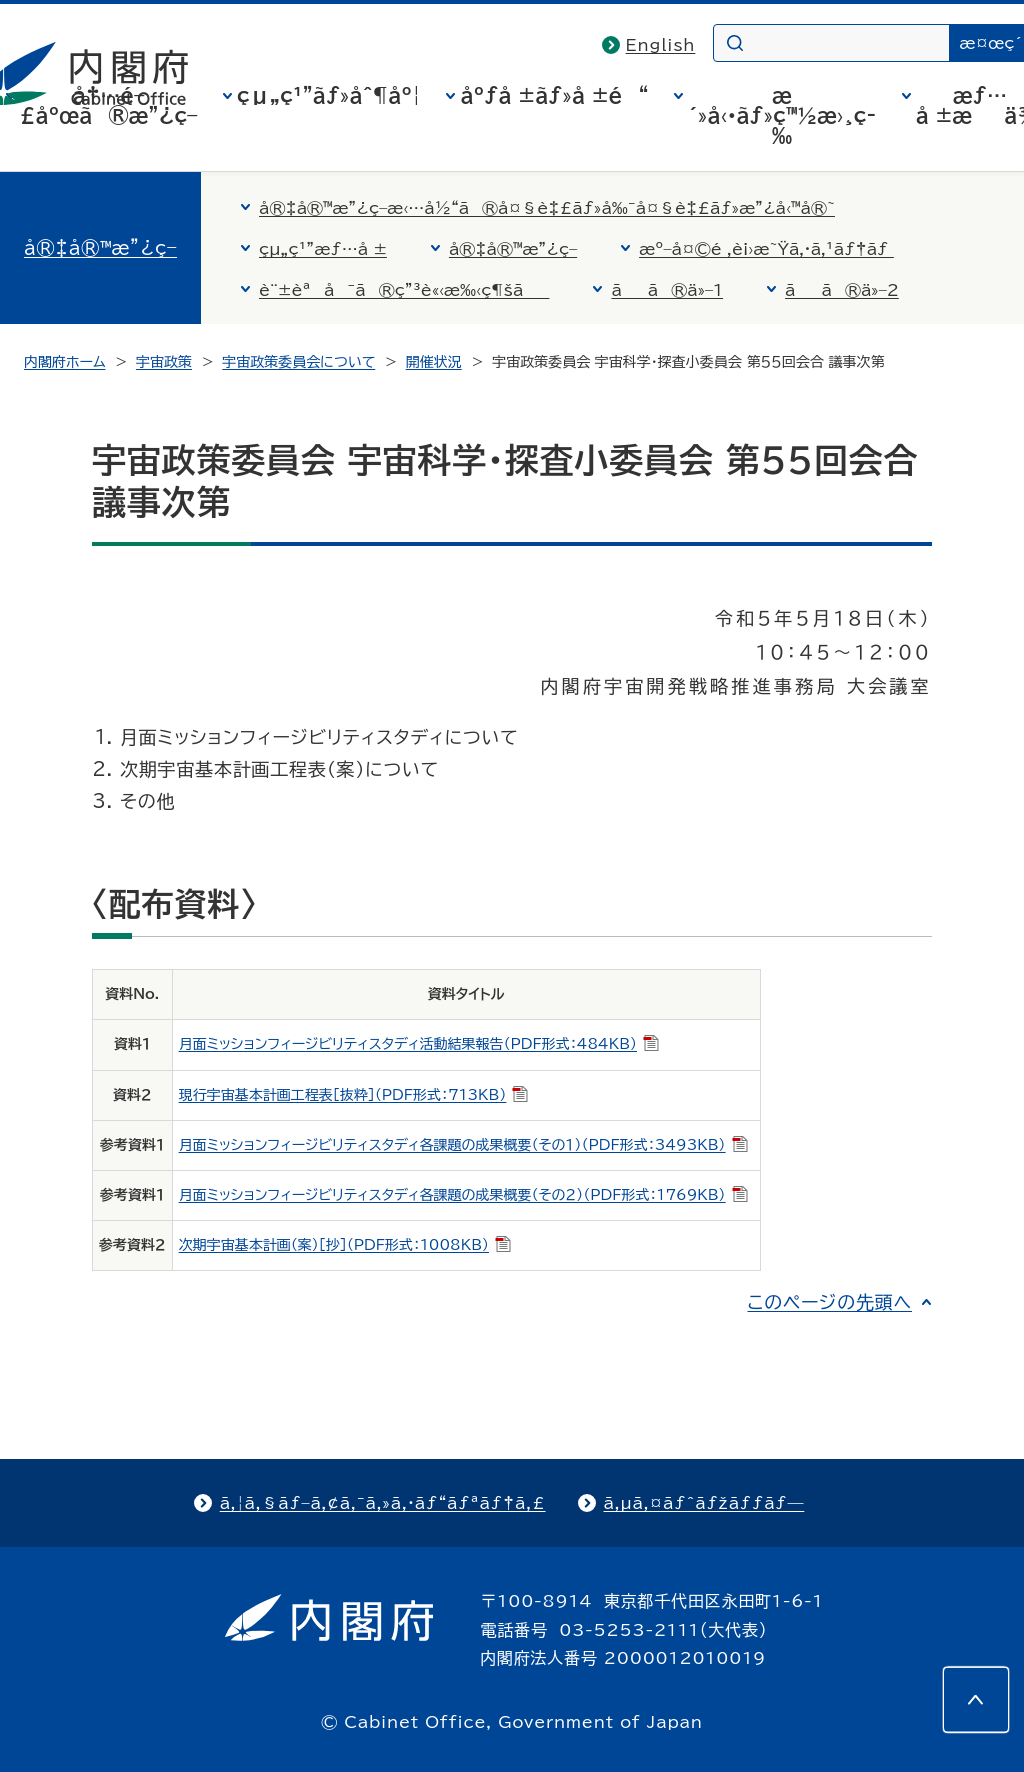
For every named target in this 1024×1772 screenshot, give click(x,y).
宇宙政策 (164, 362)
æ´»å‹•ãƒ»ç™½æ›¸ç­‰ (782, 115)
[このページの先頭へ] (976, 1700)
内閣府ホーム (64, 362)
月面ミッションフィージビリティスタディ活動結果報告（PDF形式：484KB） (419, 1044)
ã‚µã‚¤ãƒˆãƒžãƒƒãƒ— (704, 1503)
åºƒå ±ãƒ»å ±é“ (554, 95)
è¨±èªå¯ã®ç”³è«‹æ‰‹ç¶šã (404, 290)
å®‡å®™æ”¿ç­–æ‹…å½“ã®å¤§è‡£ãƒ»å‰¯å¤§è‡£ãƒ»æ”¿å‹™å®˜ (547, 208)
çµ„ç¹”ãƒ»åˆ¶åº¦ (329, 95)
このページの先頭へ (829, 1302)
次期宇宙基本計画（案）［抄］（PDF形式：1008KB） (345, 1245)
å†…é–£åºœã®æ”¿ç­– (109, 105)
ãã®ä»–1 (667, 290)
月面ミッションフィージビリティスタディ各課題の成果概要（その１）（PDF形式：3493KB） (463, 1145)
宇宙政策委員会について (298, 362)
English (661, 45)
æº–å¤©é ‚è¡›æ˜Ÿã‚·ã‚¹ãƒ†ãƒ (766, 249)
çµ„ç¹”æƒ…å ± (323, 249)
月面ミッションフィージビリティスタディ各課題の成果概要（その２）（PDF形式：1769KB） (463, 1195)
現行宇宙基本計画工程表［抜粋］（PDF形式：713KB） (354, 1095)
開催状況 (434, 362)
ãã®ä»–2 (842, 290)
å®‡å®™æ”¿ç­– (100, 248)
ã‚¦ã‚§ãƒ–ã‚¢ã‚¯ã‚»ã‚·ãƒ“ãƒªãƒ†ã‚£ (383, 1503)
